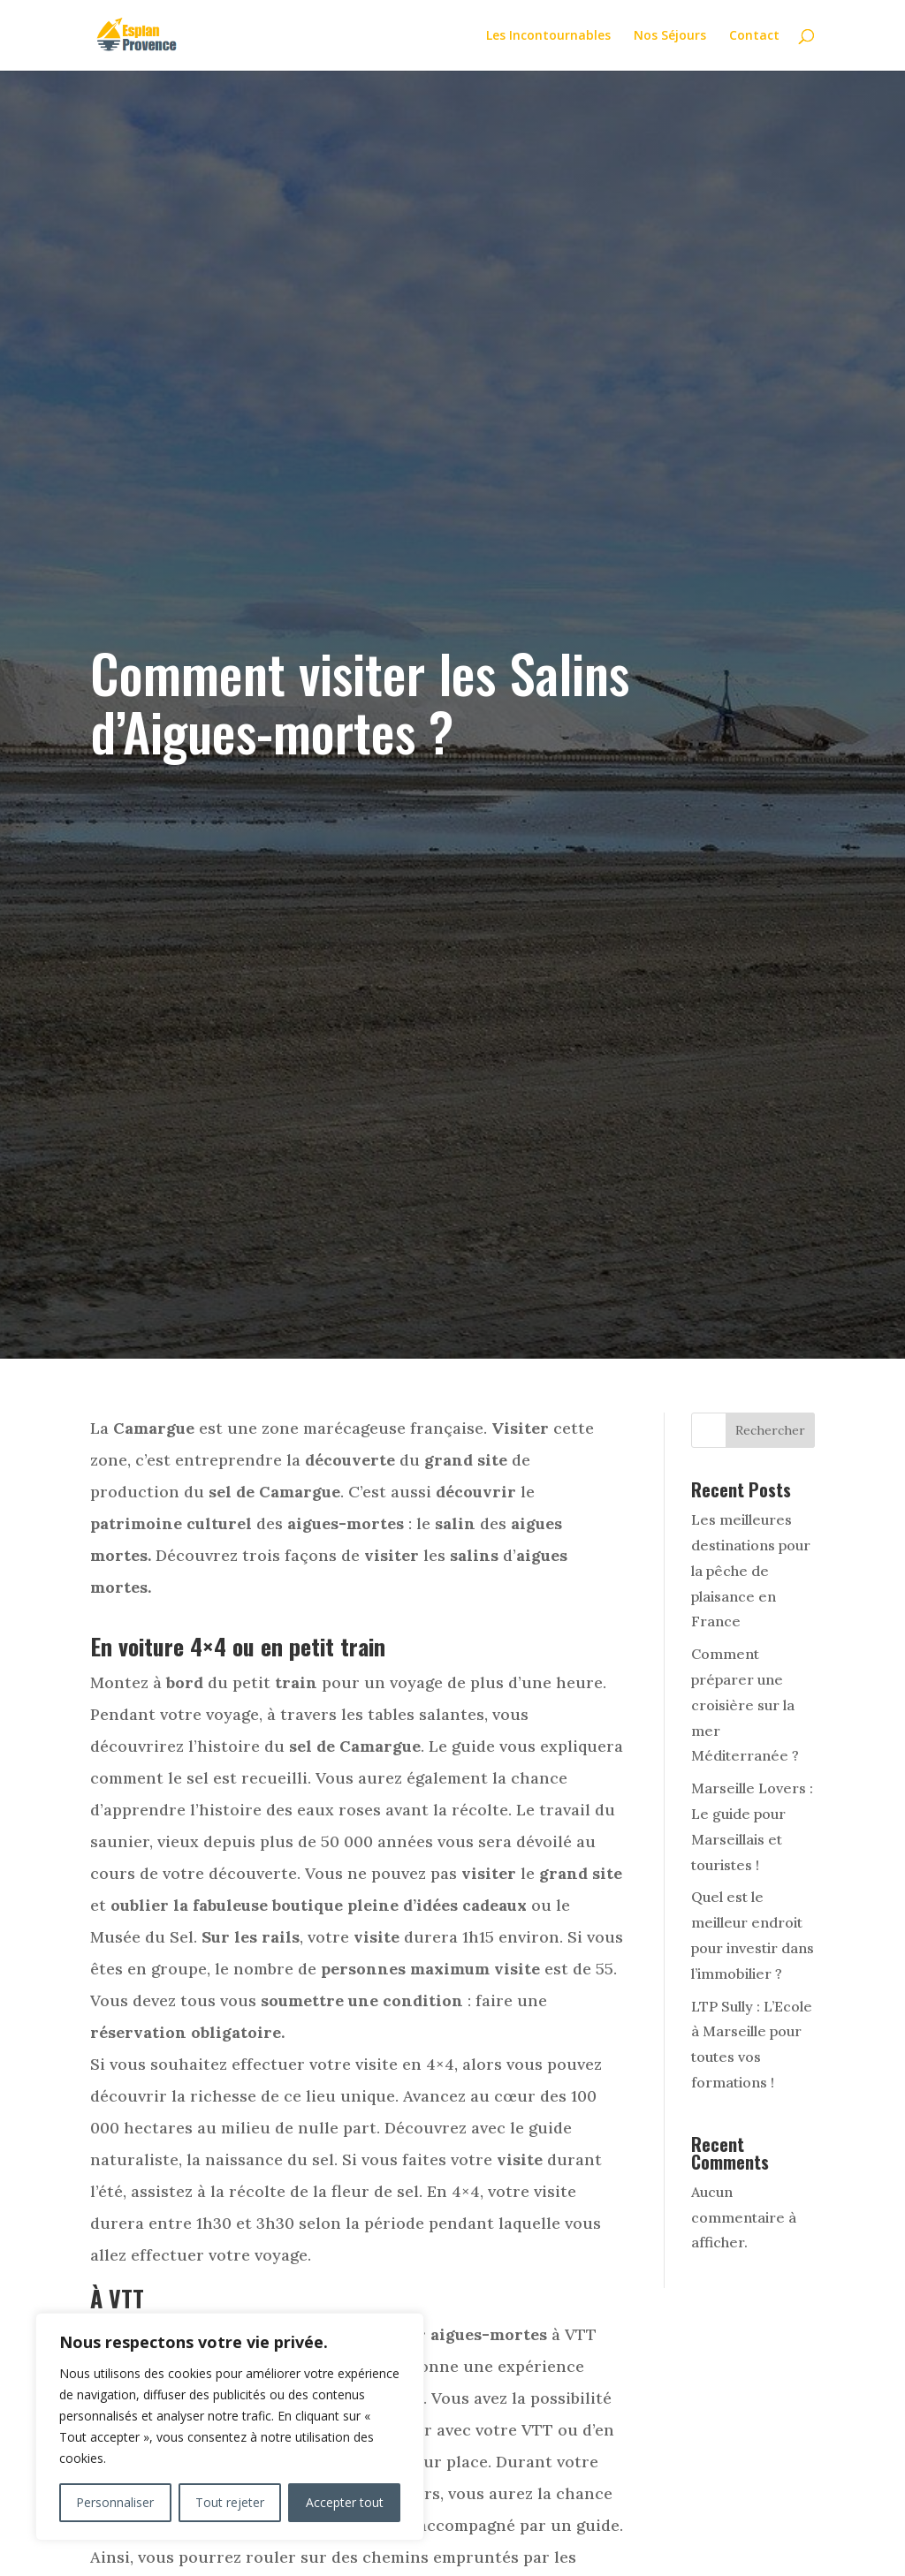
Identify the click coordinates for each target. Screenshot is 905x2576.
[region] (229, 2427)
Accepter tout (345, 2502)
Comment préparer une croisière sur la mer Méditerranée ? (745, 1704)
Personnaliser (115, 2502)
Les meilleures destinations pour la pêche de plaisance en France (750, 1570)
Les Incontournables (548, 36)
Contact (754, 36)
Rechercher (770, 1430)
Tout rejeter (229, 2502)
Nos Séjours (670, 36)
